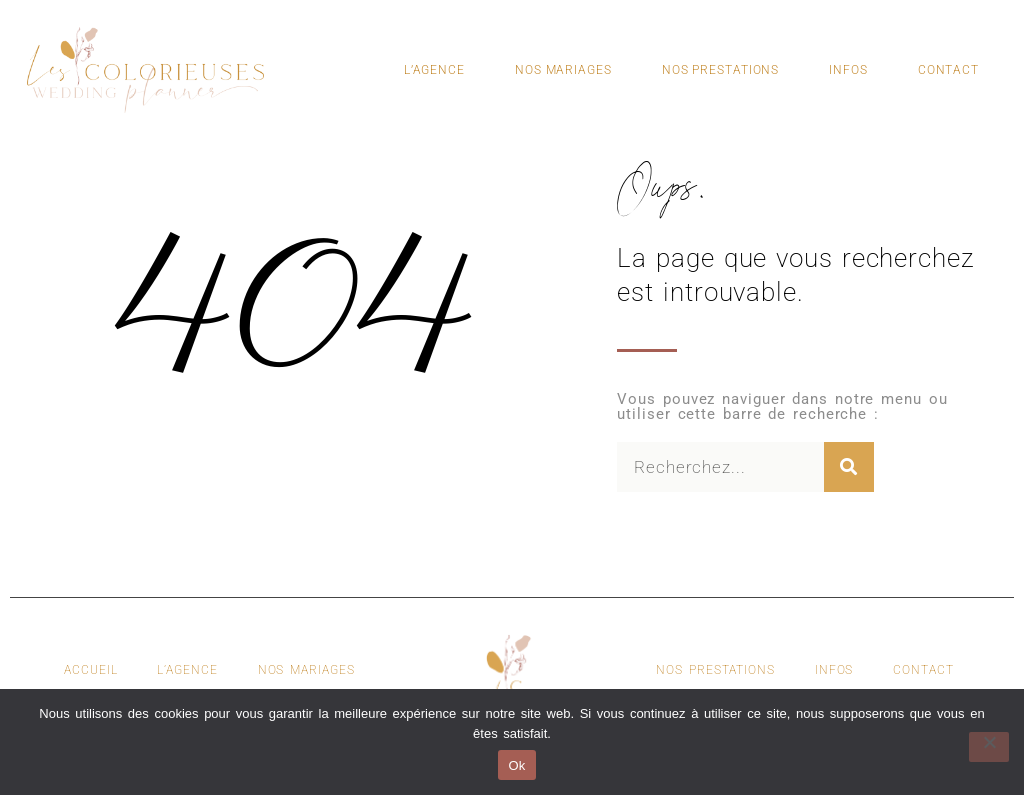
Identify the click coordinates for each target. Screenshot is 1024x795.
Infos (848, 70)
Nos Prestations (721, 70)
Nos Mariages (563, 70)
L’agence (187, 670)
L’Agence (434, 70)
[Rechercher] (849, 467)
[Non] (989, 747)
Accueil (90, 670)
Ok (516, 765)
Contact (948, 70)
